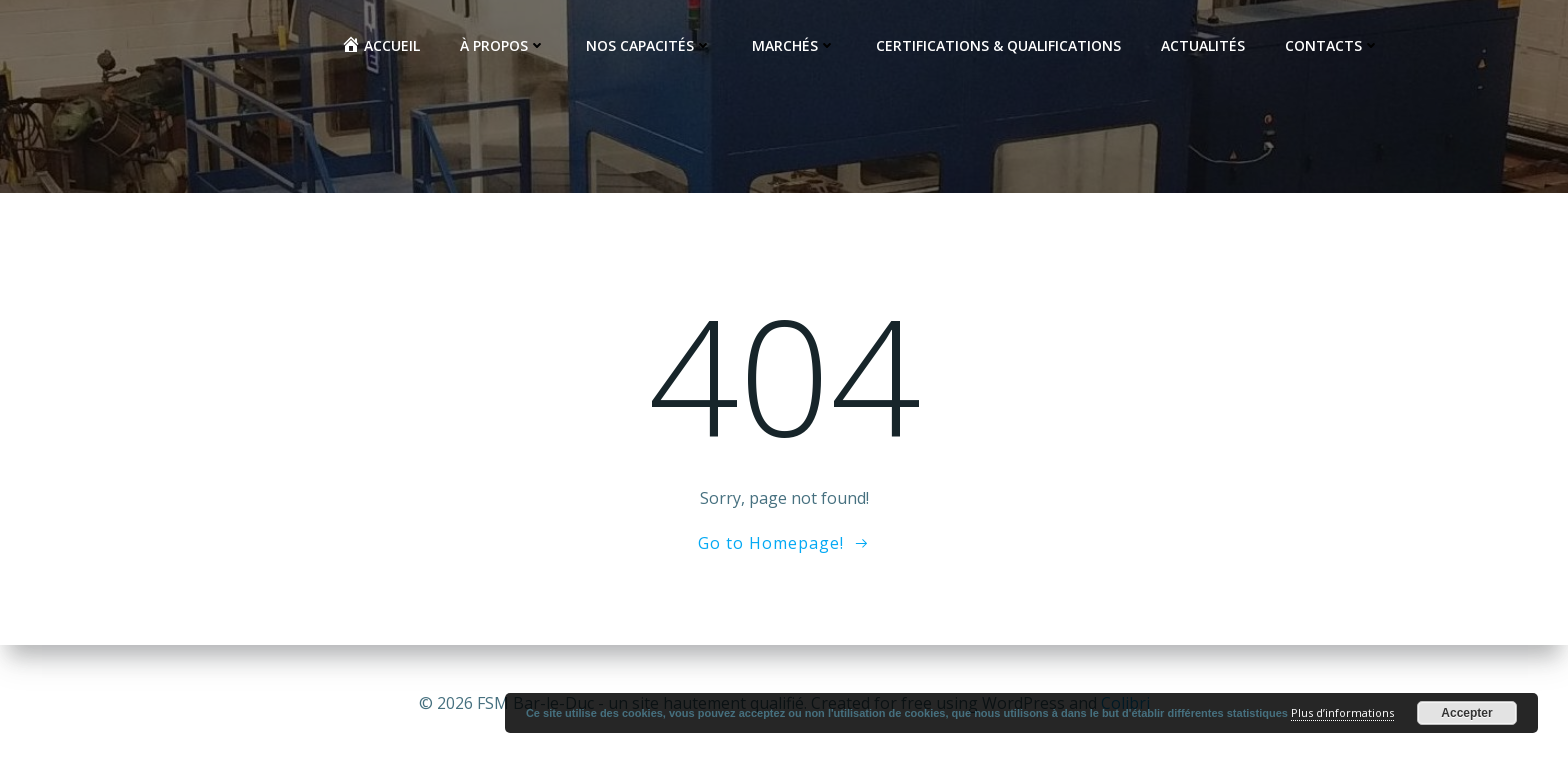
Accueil (380, 45)
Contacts (1332, 45)
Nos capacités (649, 45)
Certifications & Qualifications (998, 45)
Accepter (1466, 713)
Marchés (794, 45)
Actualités (1203, 45)
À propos (503, 45)
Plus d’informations (1342, 712)
